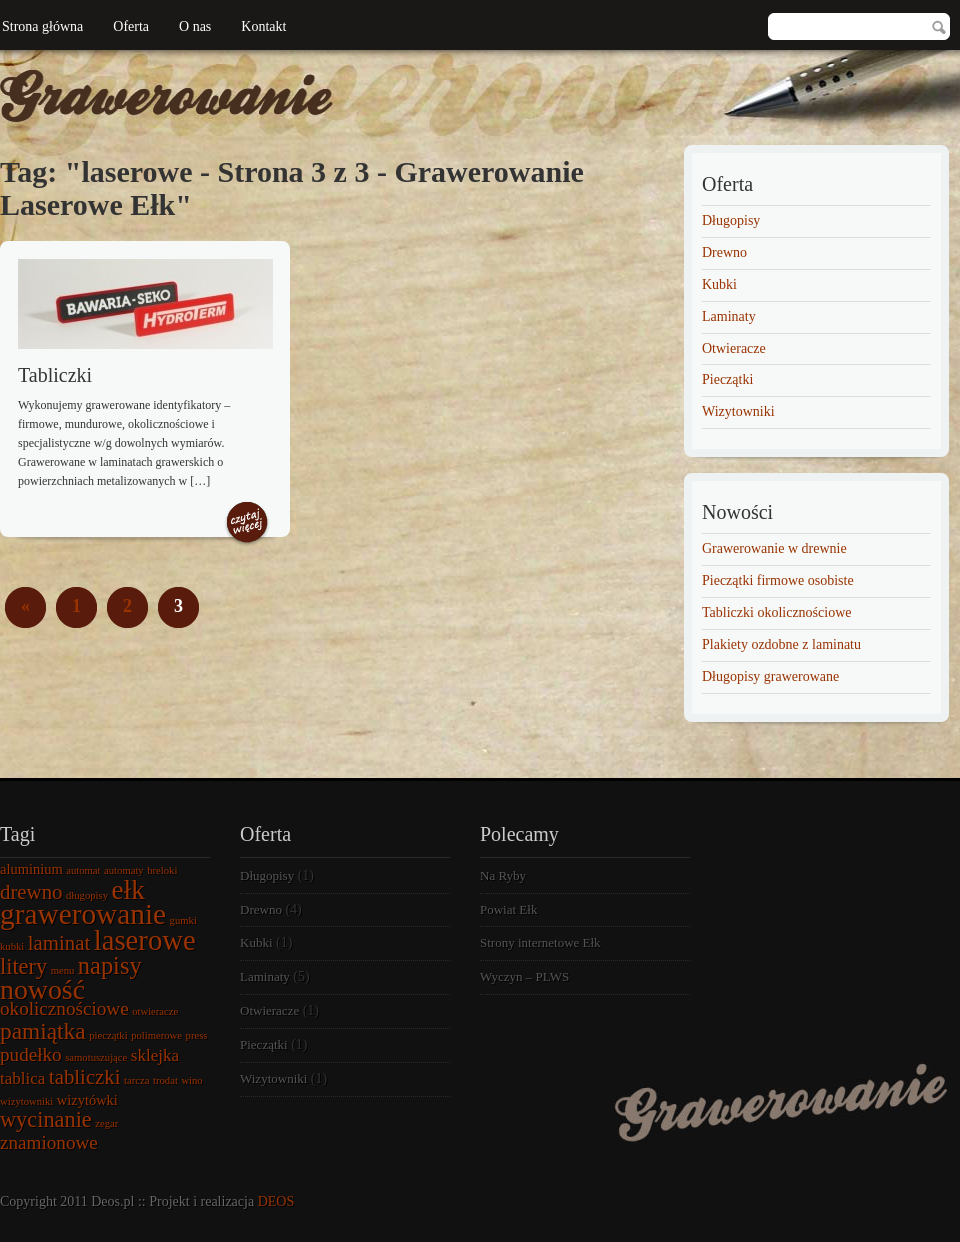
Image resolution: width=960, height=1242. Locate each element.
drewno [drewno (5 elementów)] (31, 892)
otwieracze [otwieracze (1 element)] (155, 1011)
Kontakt (263, 26)
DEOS (276, 1201)
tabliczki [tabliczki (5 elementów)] (85, 1077)
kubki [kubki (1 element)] (12, 946)
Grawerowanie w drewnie (774, 548)
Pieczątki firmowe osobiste (778, 580)
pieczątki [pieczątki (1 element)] (108, 1035)
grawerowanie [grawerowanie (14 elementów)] (83, 914)
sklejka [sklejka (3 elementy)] (155, 1055)
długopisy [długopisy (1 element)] (87, 895)
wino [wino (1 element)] (191, 1080)
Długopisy (731, 220)
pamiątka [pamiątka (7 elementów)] (43, 1031)
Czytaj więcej (247, 524)
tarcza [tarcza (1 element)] (136, 1080)
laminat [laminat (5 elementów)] (59, 943)
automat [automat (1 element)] (83, 870)
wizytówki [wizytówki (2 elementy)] (87, 1100)
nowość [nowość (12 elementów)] (42, 989)
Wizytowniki (738, 411)
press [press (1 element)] (197, 1035)
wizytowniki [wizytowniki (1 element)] (26, 1101)
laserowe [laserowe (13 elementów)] (145, 940)
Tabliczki (55, 375)
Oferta (131, 26)
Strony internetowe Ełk (540, 942)
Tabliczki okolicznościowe (776, 612)
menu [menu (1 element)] (63, 970)
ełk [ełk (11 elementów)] (128, 890)
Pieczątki (727, 379)
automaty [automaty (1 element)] (124, 870)
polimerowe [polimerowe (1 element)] (156, 1035)
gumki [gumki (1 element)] (183, 920)
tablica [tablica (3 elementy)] (22, 1078)
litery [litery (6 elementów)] (23, 966)
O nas (195, 26)
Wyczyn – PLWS (524, 976)
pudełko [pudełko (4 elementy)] (31, 1054)
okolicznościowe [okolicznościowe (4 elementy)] (64, 1008)
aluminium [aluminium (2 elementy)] (31, 869)
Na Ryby (503, 875)
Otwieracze (734, 348)
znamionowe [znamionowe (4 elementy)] (49, 1142)
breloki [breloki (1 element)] (162, 870)
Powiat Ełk (508, 909)
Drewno (724, 252)
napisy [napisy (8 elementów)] (110, 965)
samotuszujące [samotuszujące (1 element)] (96, 1057)
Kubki (719, 284)
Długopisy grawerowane (770, 676)
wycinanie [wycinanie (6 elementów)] (46, 1119)
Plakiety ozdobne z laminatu (781, 644)
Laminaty (729, 316)
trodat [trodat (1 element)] (165, 1080)
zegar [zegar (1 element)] (106, 1123)
